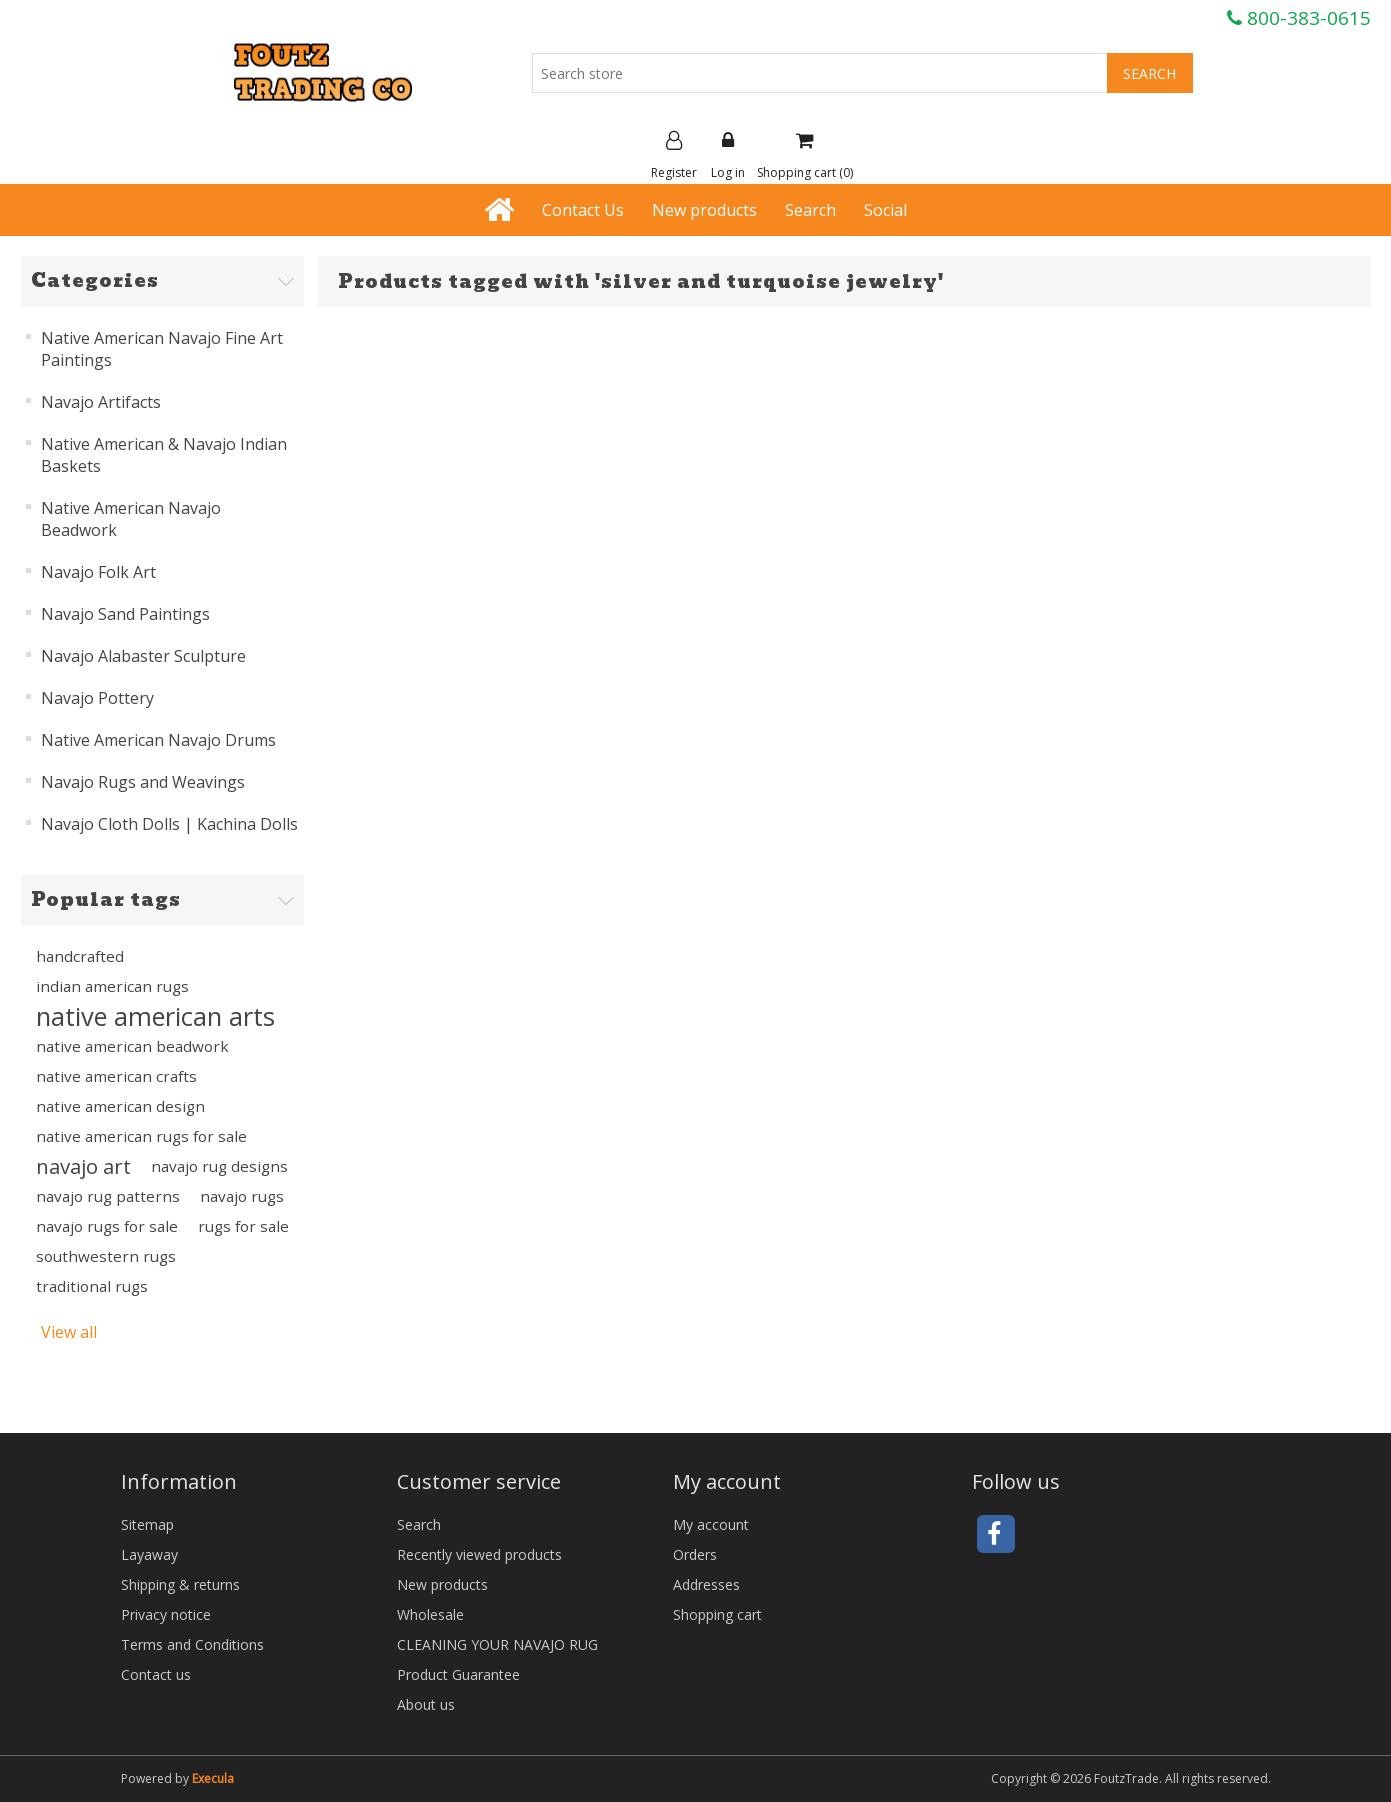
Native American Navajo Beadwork (131, 519)
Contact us (156, 1674)
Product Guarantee (458, 1674)
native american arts (155, 1016)
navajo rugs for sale (107, 1226)
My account (711, 1524)
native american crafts (116, 1076)
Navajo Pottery (97, 698)
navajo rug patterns (108, 1196)
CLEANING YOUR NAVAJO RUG (497, 1644)
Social (885, 210)
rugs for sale (243, 1226)
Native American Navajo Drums (158, 740)
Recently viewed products (479, 1554)
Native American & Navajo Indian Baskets (164, 455)
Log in (728, 156)
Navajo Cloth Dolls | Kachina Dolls (169, 824)
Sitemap (147, 1524)
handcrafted (80, 956)
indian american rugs (112, 986)
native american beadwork (132, 1046)
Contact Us (583, 210)
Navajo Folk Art (98, 572)
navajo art (83, 1166)
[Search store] (820, 73)
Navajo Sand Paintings (125, 614)
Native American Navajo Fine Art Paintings (162, 349)
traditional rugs (92, 1286)
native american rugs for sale (141, 1136)
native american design (120, 1106)
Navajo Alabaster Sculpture (143, 656)
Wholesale (430, 1614)
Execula (213, 1778)
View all (69, 1332)
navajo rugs (242, 1196)
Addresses (706, 1584)
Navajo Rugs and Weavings (143, 782)
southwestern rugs (106, 1256)
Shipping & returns (180, 1584)
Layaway (149, 1554)
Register (674, 156)
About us (426, 1704)
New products (704, 210)
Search (810, 210)
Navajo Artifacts (101, 402)
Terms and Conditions (192, 1644)
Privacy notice (166, 1614)
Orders (695, 1554)
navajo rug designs (219, 1166)
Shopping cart (717, 1614)
